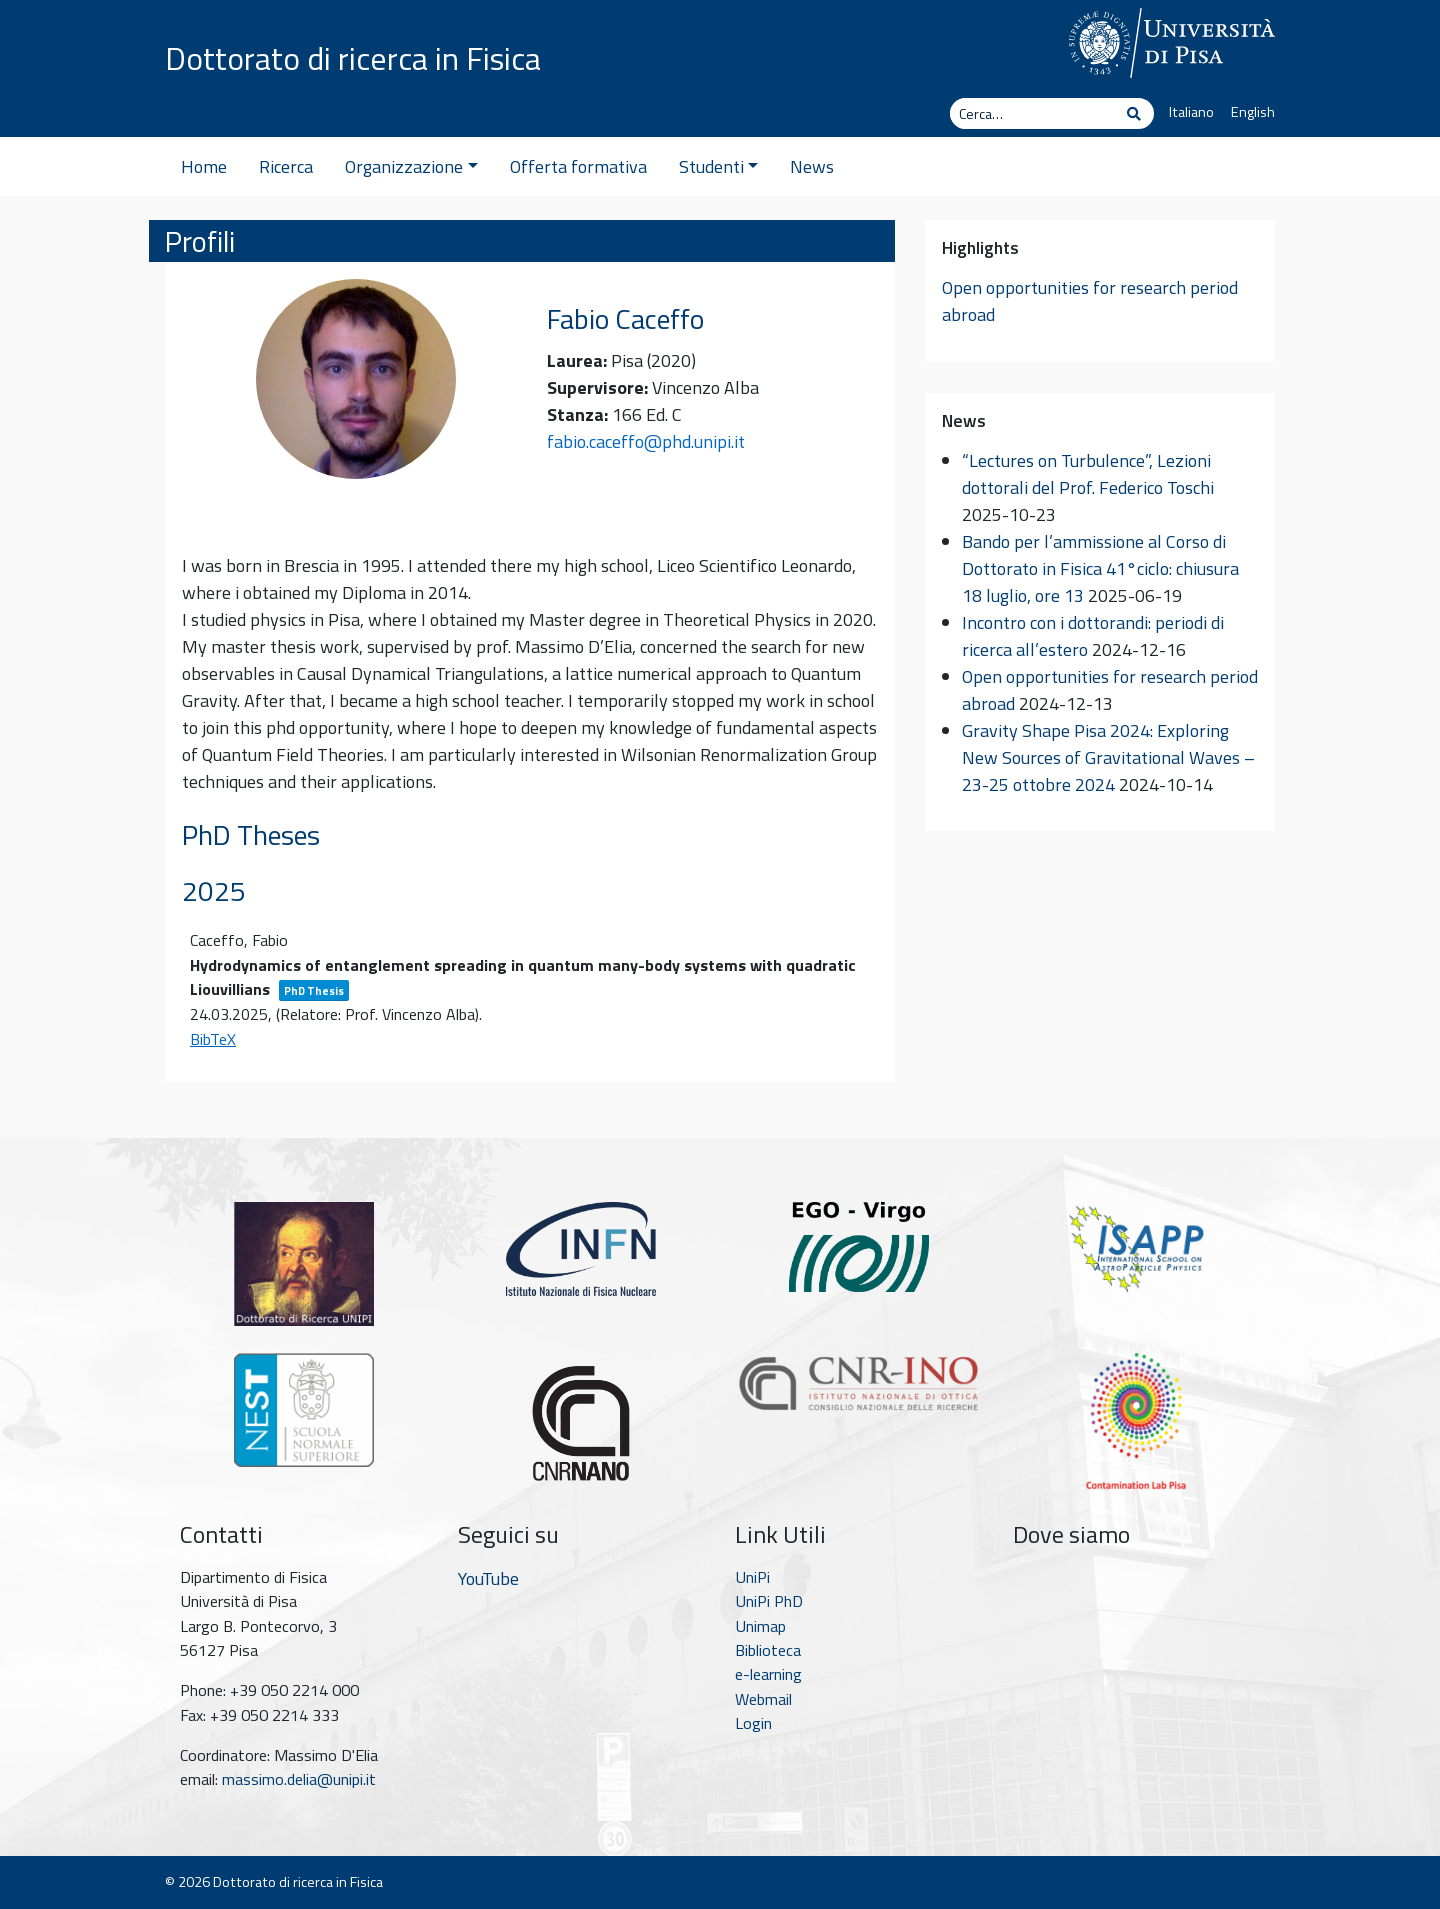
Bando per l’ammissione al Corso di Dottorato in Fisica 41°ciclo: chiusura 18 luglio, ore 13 (1100, 568)
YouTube (488, 1578)
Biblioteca (768, 1650)
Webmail (763, 1699)
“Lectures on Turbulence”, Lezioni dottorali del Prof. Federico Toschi (1088, 474)
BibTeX (213, 1039)
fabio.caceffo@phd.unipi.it (646, 441)
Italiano (1191, 112)
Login (753, 1723)
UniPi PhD (769, 1601)
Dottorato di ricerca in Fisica (353, 58)
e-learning (768, 1674)
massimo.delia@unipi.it (299, 1779)
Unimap (760, 1626)
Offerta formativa (578, 166)
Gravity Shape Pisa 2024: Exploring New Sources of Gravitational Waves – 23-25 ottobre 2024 (1108, 757)
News (812, 166)
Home (204, 166)
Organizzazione (411, 166)
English (1253, 112)
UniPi (752, 1577)
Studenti (719, 166)
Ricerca (286, 166)
